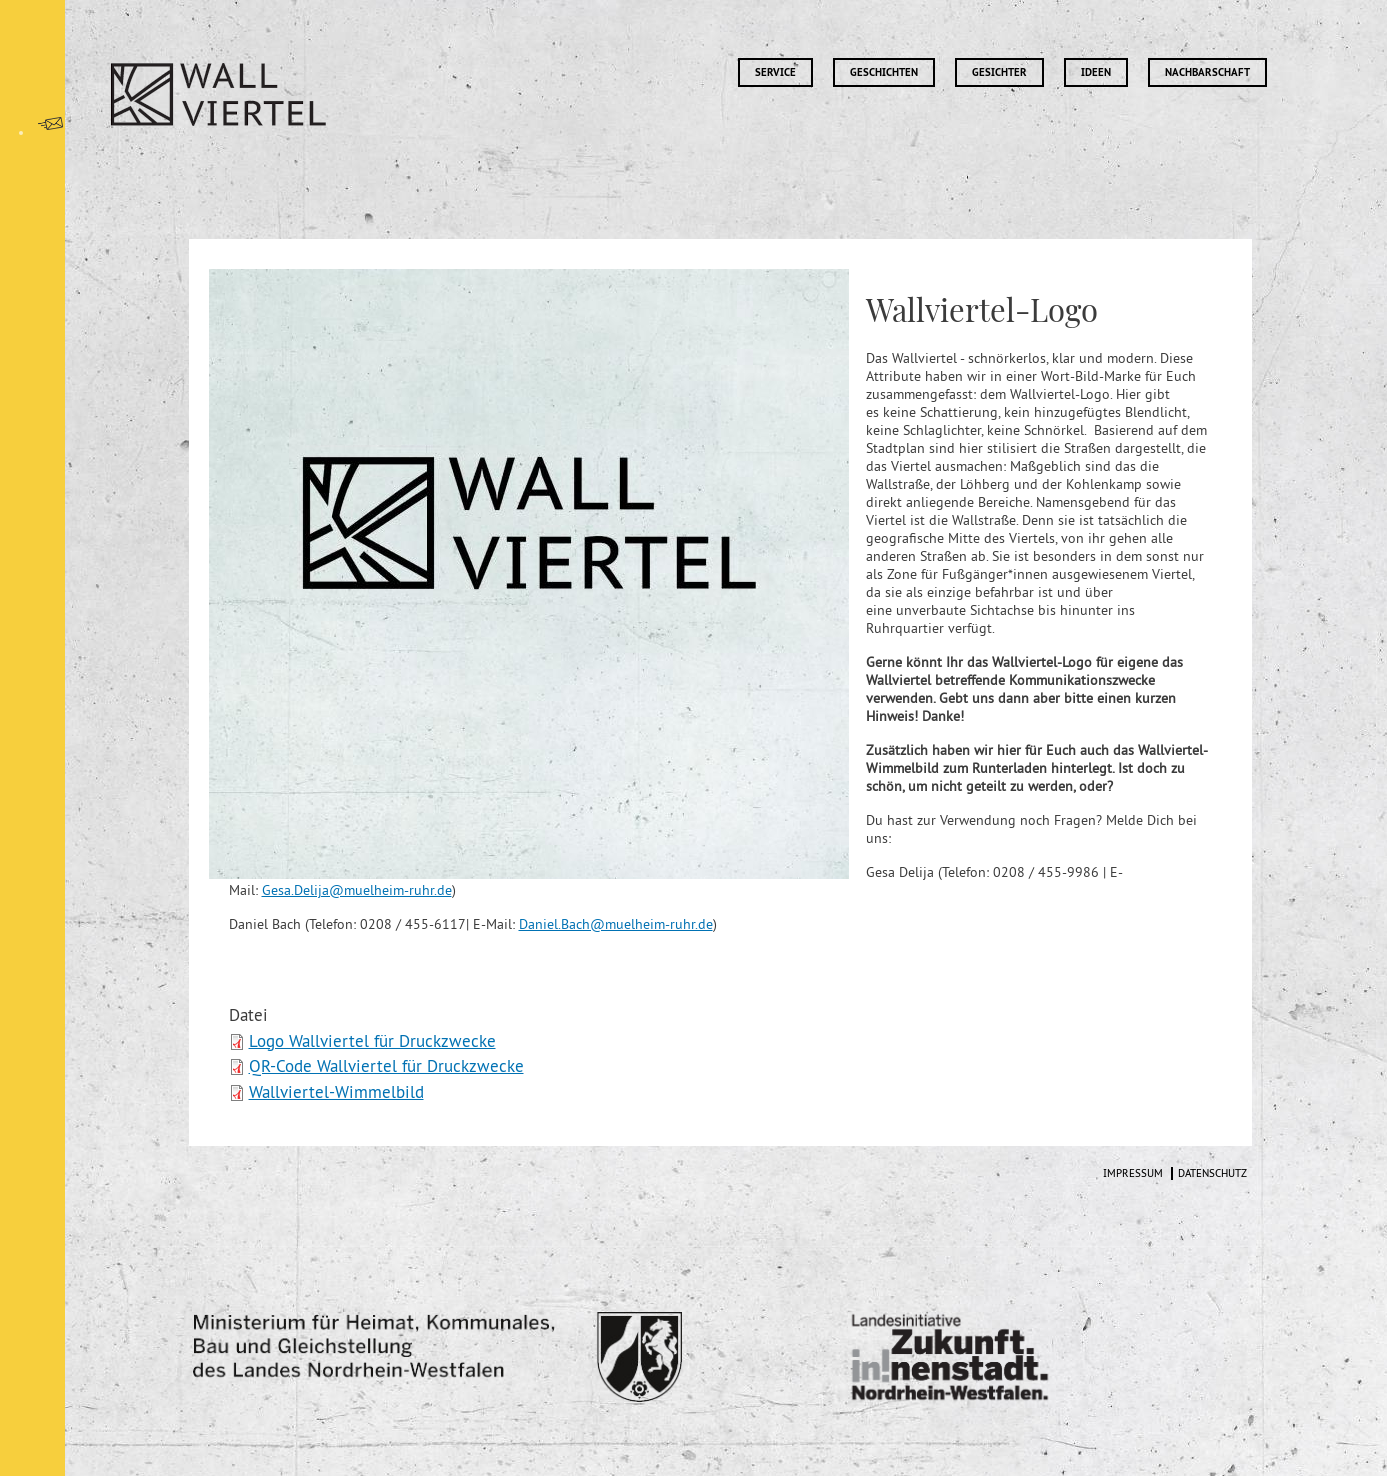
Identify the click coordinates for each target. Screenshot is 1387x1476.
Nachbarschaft (1207, 72)
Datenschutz (1212, 1173)
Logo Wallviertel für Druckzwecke (372, 1041)
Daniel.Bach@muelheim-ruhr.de (616, 924)
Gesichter (999, 72)
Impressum (1133, 1173)
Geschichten (884, 72)
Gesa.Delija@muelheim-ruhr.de (357, 890)
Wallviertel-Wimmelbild (336, 1092)
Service (775, 72)
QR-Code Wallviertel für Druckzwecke (386, 1066)
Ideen (1096, 72)
